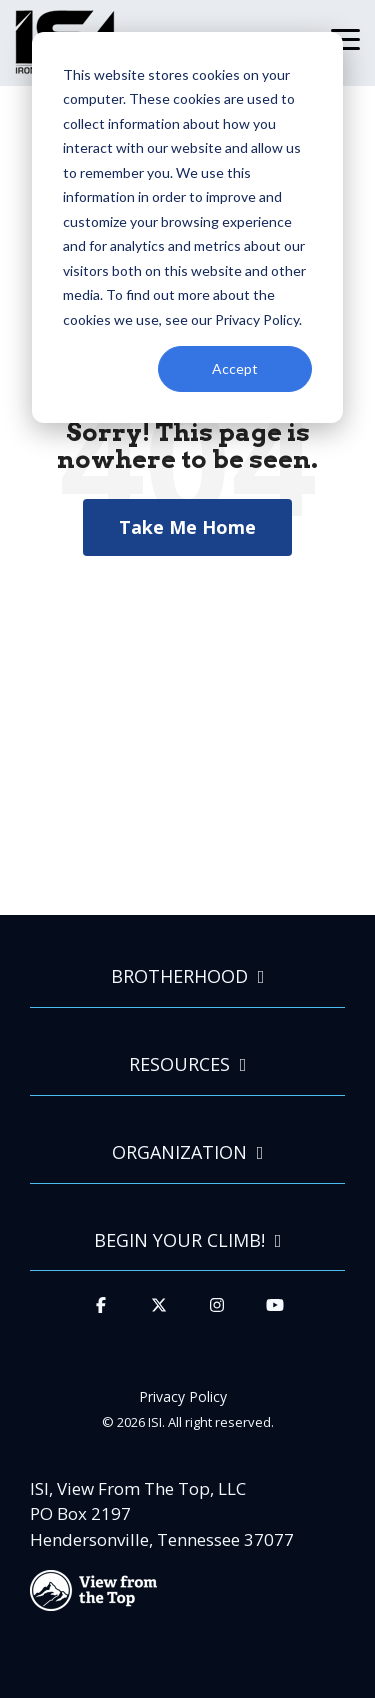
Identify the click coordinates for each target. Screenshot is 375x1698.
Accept (235, 368)
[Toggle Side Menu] (345, 38)
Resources (179, 1064)
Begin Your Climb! (179, 1240)
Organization (179, 1152)
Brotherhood (179, 976)
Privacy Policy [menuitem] (183, 1396)
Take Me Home (187, 527)
